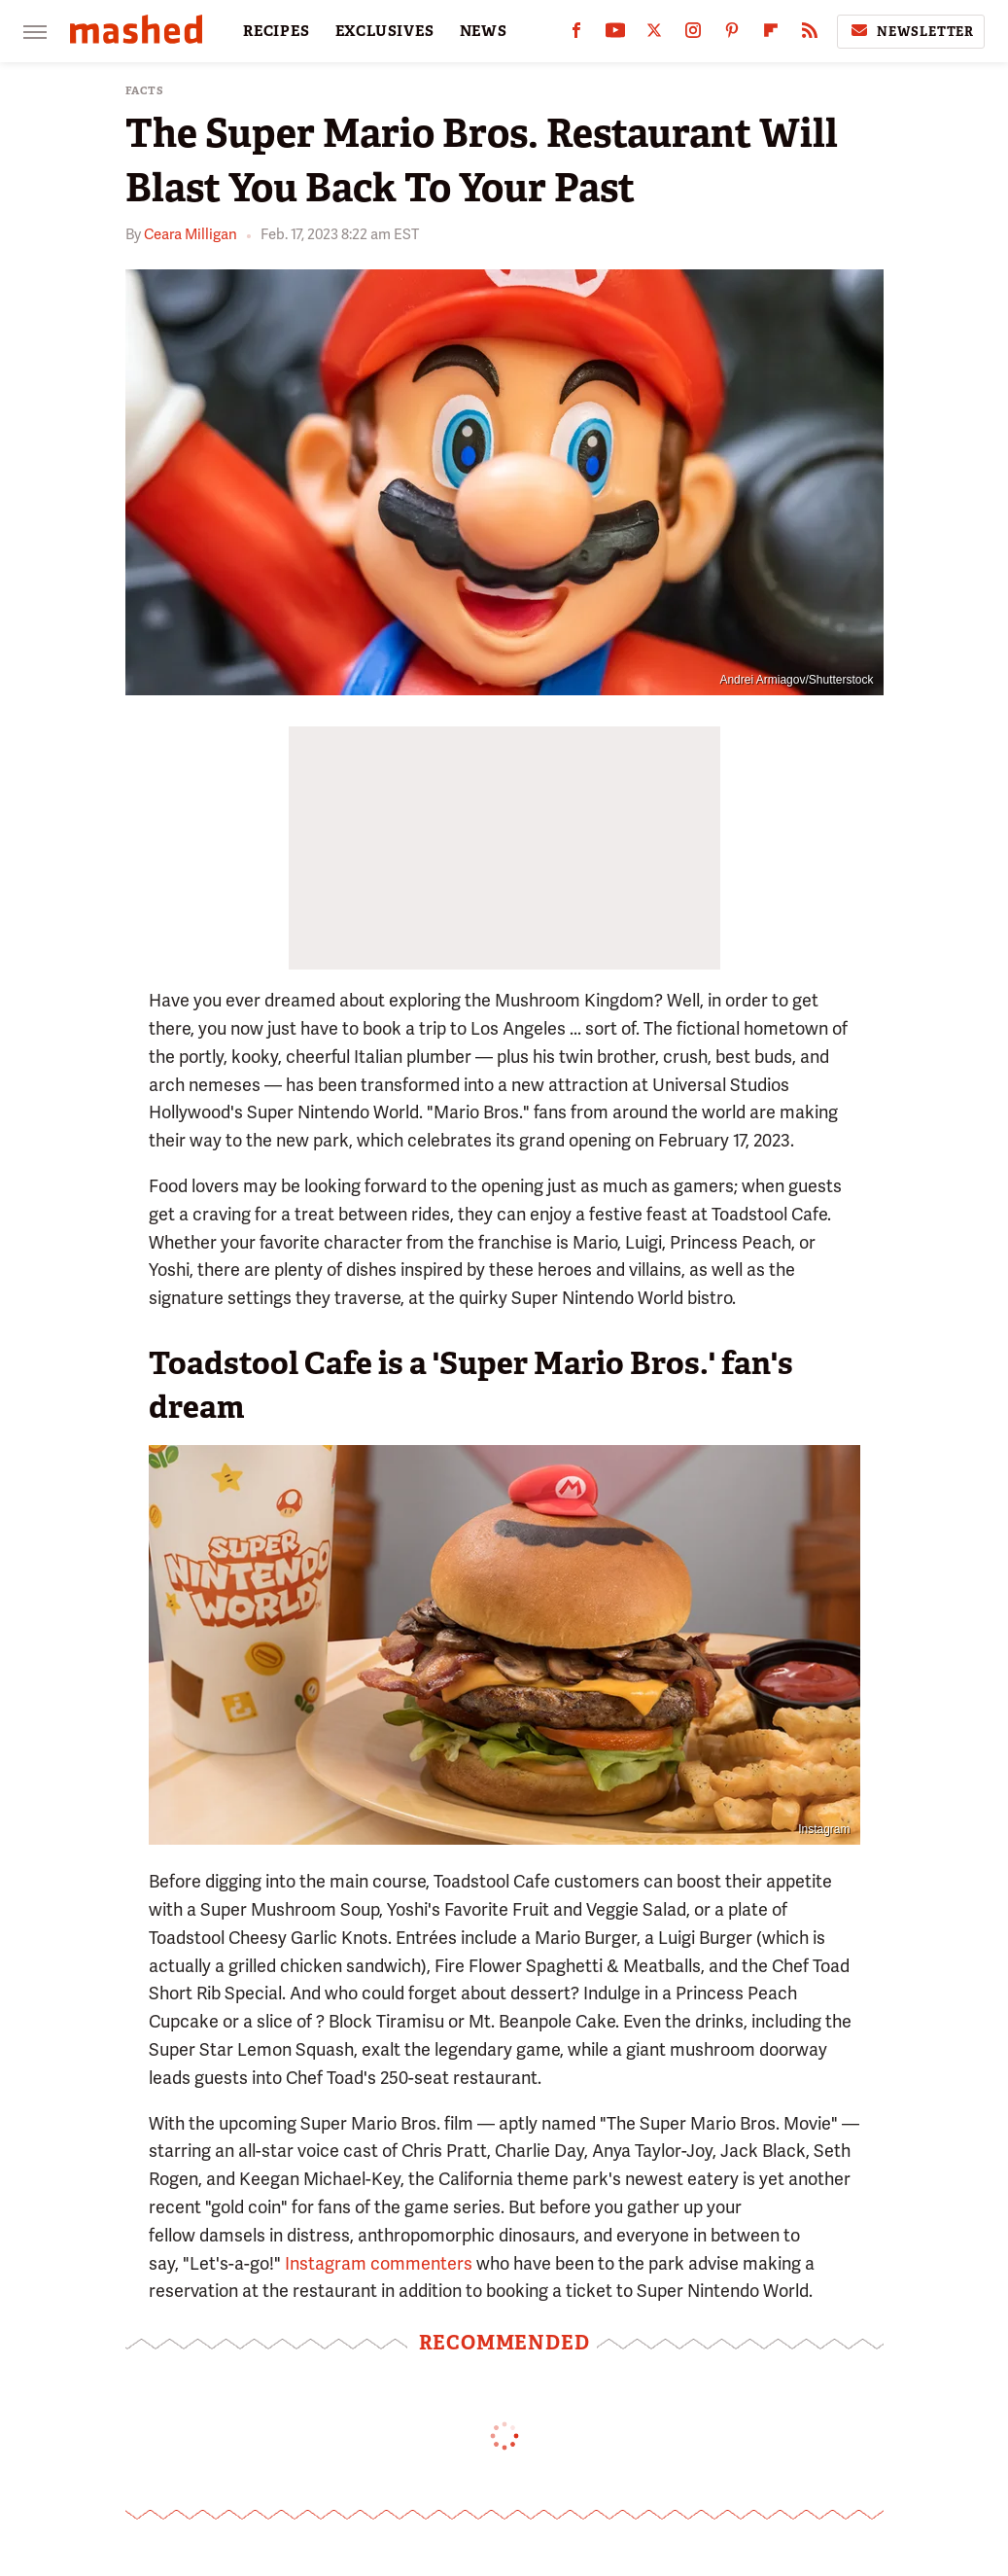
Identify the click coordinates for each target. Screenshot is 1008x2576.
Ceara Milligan (190, 234)
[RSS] (809, 34)
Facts (144, 91)
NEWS (483, 31)
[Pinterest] (732, 34)
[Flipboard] (770, 34)
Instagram (824, 1829)
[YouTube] (615, 34)
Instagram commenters (378, 2263)
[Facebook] (576, 34)
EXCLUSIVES (384, 31)
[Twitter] (654, 34)
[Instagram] (693, 34)
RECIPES (276, 31)
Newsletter (911, 31)
